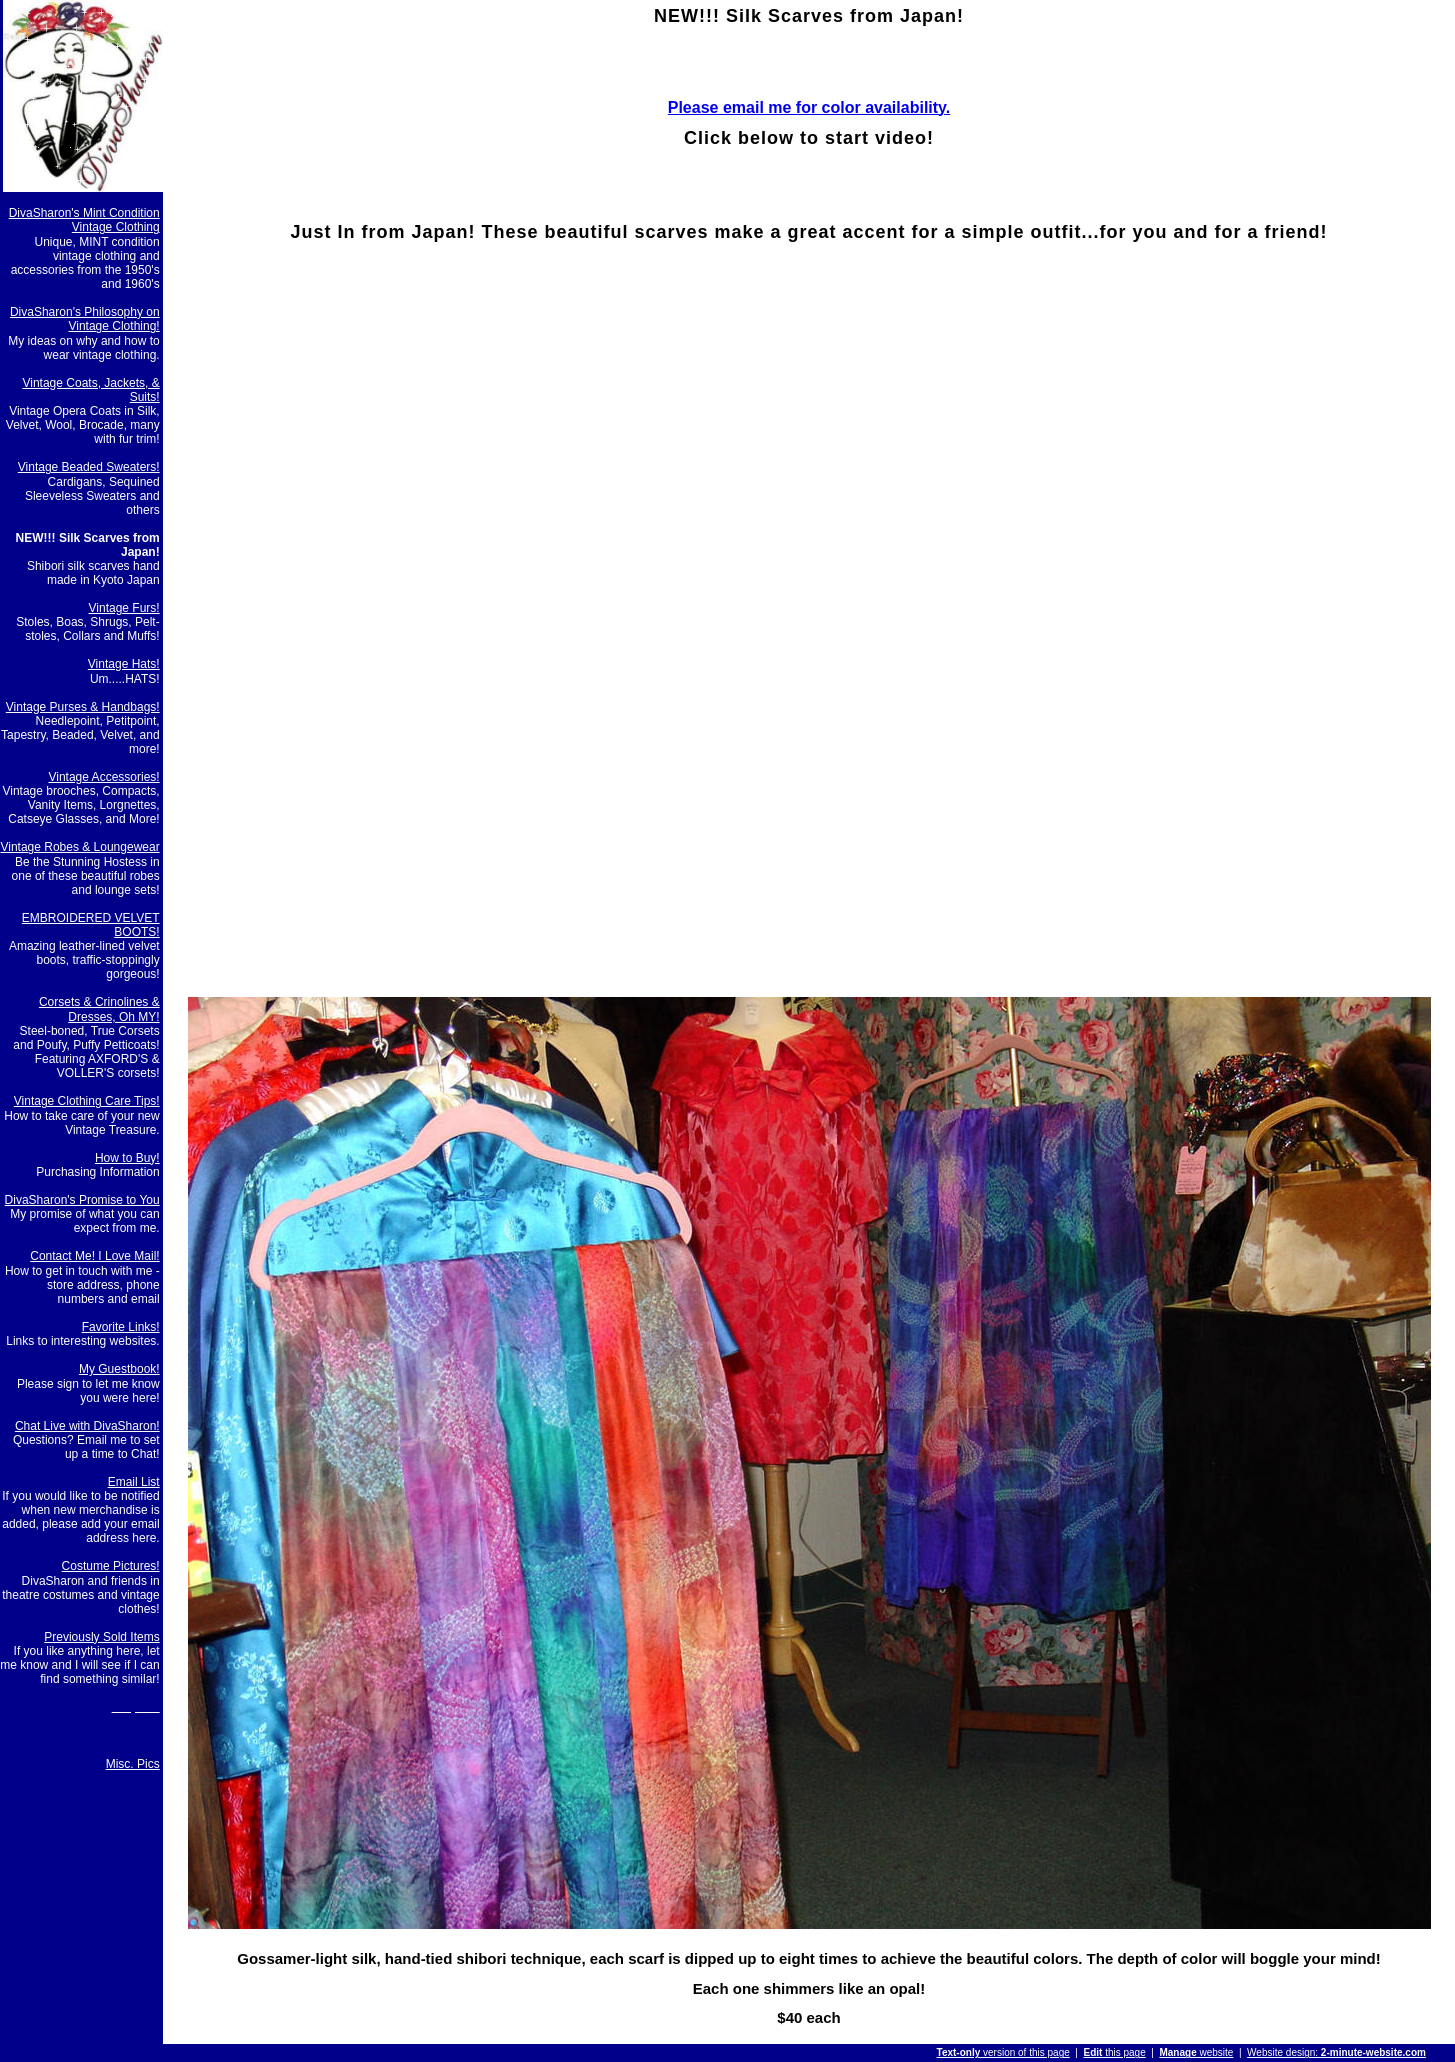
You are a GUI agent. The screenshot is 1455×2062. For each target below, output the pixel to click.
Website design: (1336, 2052)
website (1196, 2052)
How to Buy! (127, 1158)
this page (1114, 2052)
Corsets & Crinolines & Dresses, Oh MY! (99, 1009)
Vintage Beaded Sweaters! (89, 467)
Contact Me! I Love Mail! (94, 1256)
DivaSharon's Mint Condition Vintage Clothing (84, 220)
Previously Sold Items (101, 1637)
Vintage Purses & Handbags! (83, 707)
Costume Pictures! (111, 1566)
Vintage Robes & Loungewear (79, 847)
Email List (134, 1482)
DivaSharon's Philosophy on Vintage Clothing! (85, 319)
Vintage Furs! (124, 608)
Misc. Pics (133, 1764)
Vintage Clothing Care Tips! (87, 1101)
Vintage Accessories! (103, 777)
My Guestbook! (119, 1369)
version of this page (1003, 2052)
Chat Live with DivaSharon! (87, 1426)
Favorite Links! (121, 1327)
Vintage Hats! (124, 664)
